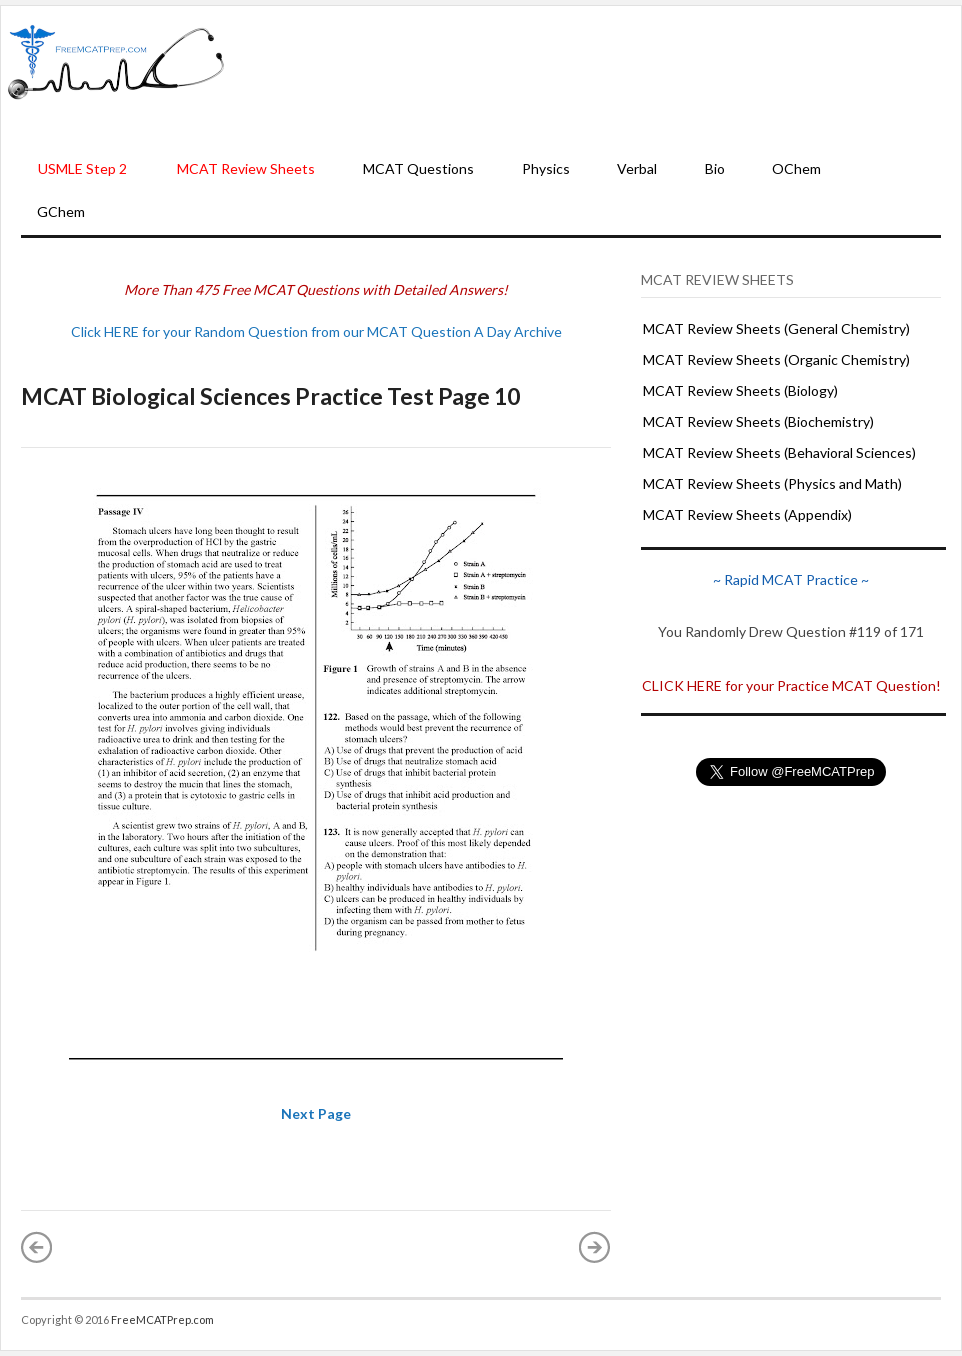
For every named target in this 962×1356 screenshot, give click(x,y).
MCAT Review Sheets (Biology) (740, 390)
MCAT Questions (418, 168)
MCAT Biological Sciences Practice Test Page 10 (270, 396)
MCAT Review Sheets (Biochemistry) (758, 421)
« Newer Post (37, 1247)
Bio (715, 168)
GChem (61, 211)
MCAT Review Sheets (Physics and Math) (772, 483)
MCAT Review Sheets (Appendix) (747, 514)
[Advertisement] (593, 78)
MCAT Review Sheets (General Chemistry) (776, 328)
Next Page (316, 1113)
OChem (796, 168)
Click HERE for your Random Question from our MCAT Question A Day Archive (316, 331)
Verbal (637, 168)
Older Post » (595, 1247)
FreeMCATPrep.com (162, 1319)
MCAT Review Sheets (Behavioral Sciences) (779, 452)
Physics (546, 168)
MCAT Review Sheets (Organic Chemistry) (776, 359)
